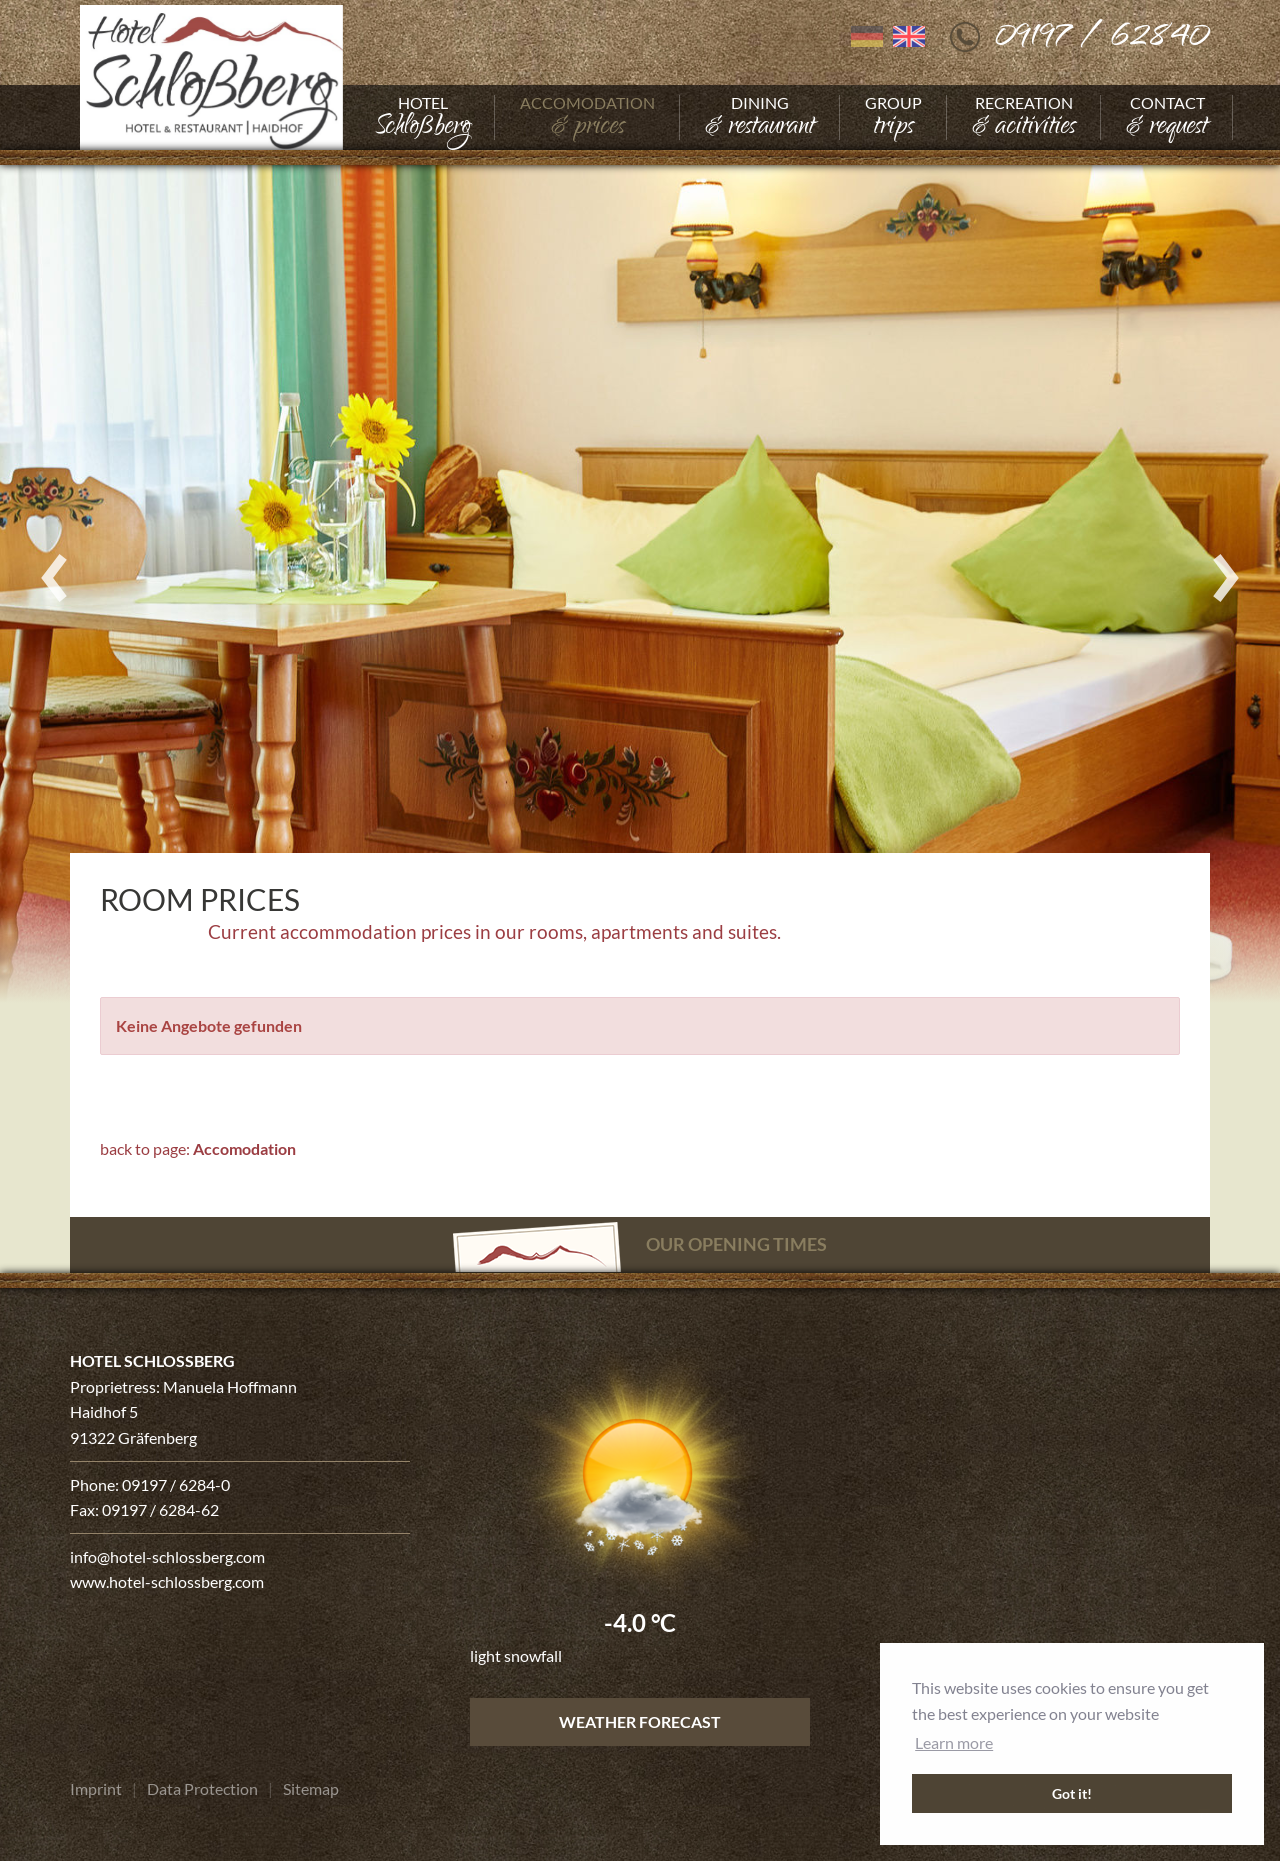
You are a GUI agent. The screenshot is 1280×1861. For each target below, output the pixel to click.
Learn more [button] (954, 1742)
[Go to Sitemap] (311, 1789)
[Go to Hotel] (422, 117)
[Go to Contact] (1167, 117)
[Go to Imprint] (96, 1789)
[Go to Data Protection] (202, 1789)
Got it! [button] (1072, 1793)
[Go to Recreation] (1024, 117)
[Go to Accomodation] (587, 117)
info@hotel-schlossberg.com (167, 1556)
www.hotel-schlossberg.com (167, 1581)
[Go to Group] (893, 117)
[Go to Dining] (760, 117)
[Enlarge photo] (640, 576)
